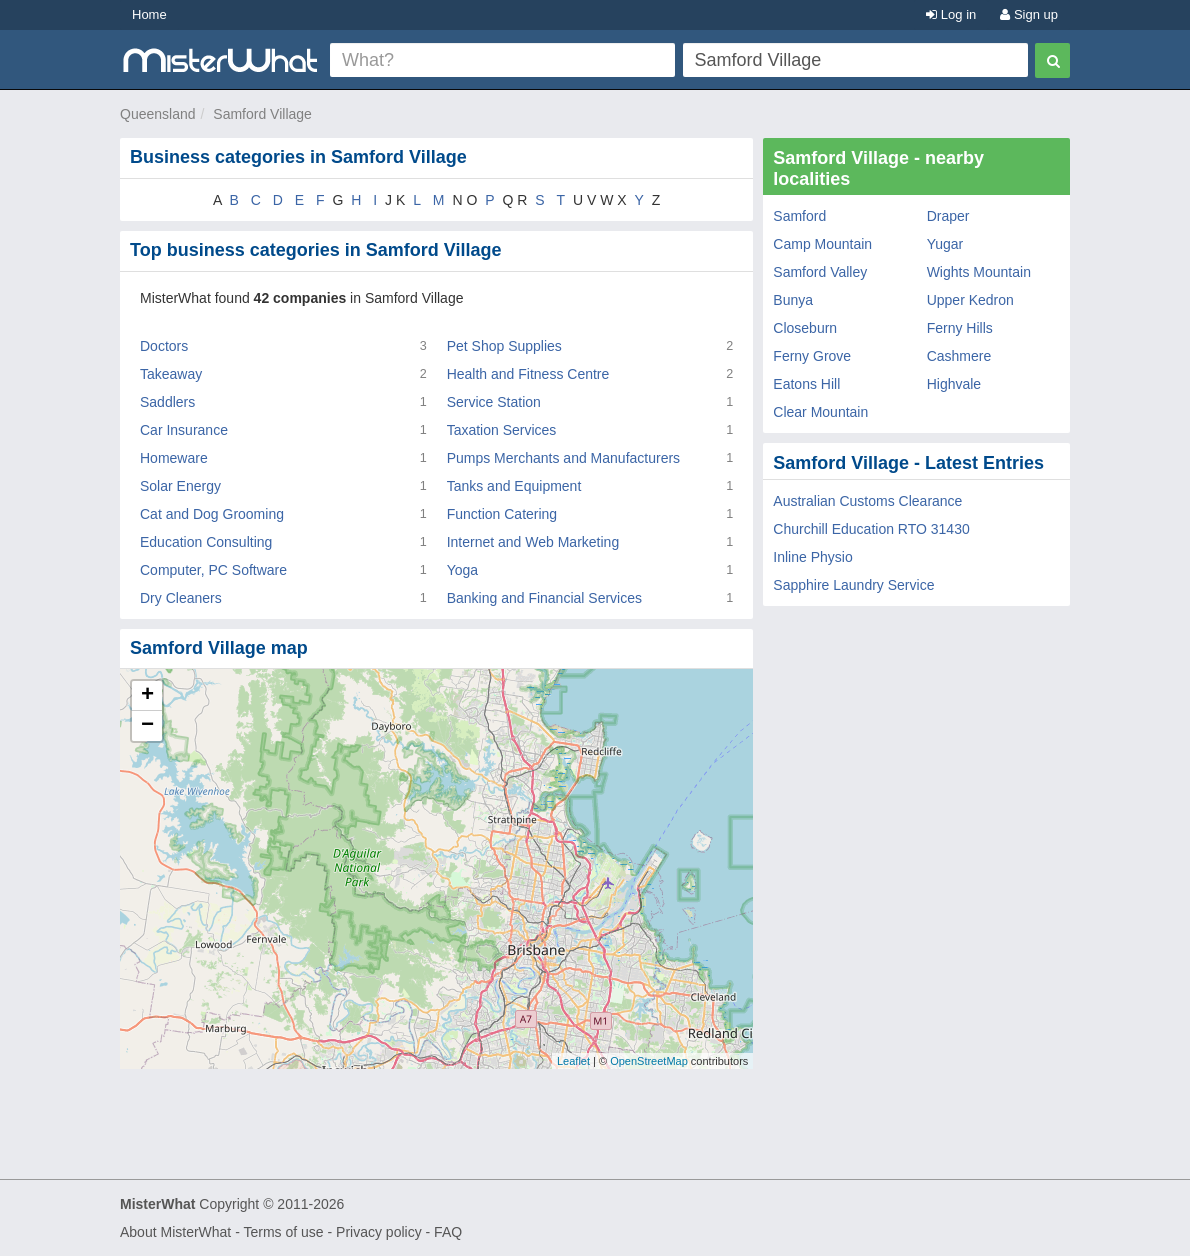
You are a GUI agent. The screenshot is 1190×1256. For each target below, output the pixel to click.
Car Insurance (184, 430)
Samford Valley (820, 272)
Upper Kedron (970, 300)
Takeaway (171, 374)
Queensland (158, 114)
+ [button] (147, 696)
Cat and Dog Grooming (212, 514)
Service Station (494, 402)
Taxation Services (502, 430)
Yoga (462, 570)
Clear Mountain (820, 412)
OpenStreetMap (649, 1061)
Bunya (793, 300)
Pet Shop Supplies (504, 346)
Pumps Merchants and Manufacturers (563, 458)
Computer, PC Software (213, 570)
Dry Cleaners (181, 598)
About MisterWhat (175, 1232)
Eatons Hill (806, 384)
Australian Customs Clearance (867, 501)
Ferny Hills (960, 328)
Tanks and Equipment (514, 486)
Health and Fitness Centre (528, 374)
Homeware (174, 458)
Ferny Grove (812, 356)
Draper (948, 216)
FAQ (448, 1232)
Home (149, 14)
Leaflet (573, 1061)
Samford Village (262, 114)
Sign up (1029, 14)
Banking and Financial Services (544, 598)
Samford (799, 216)
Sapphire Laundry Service (853, 585)
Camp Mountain (822, 244)
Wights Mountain (979, 272)
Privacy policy (379, 1232)
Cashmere (959, 356)
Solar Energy (180, 486)
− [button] (147, 726)
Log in (951, 14)
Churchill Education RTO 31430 (871, 529)
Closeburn (805, 328)
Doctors (164, 346)
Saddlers (167, 402)
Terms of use (283, 1232)
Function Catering (502, 514)
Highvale (954, 384)
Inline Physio (812, 557)
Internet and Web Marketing (533, 542)
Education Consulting (206, 542)
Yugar (945, 244)
